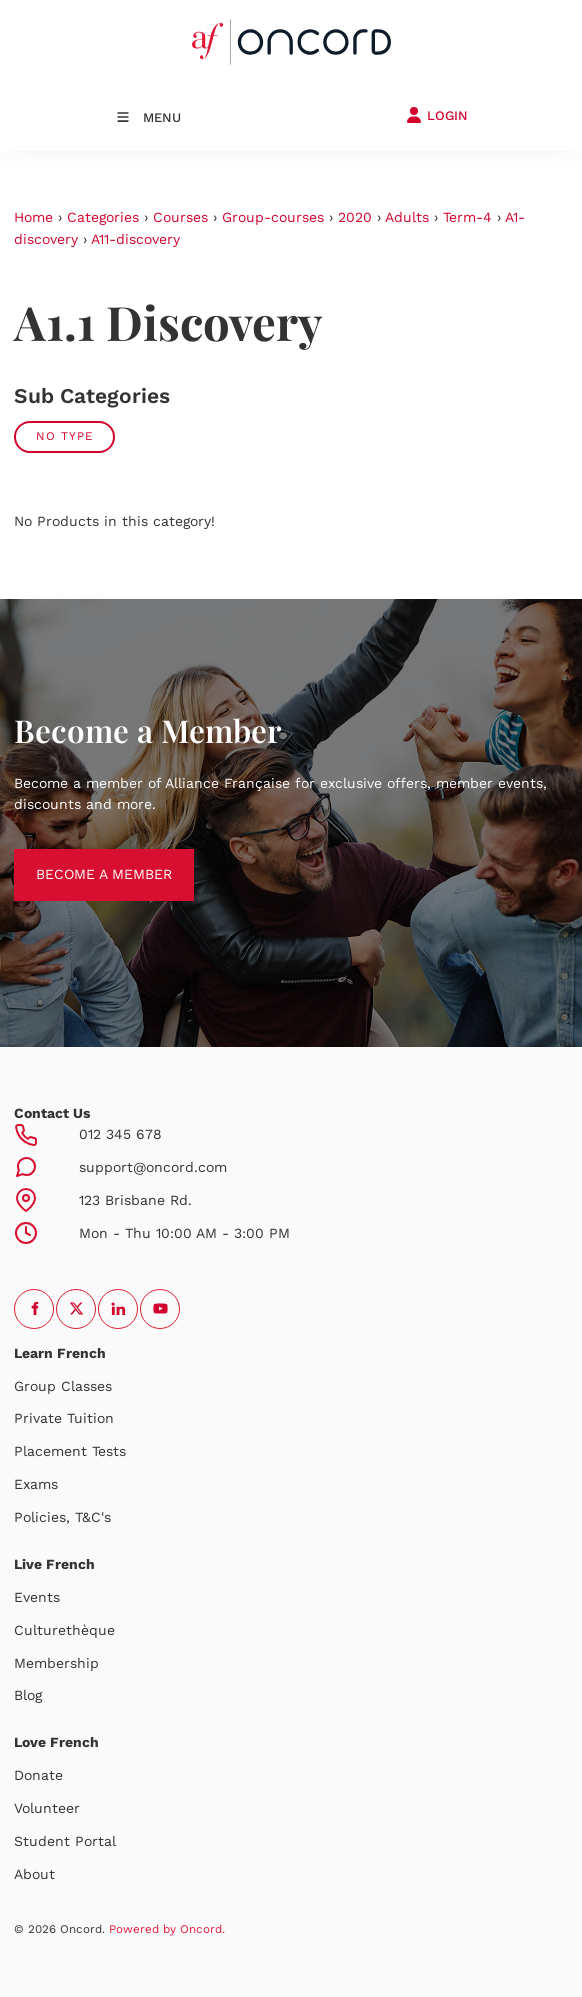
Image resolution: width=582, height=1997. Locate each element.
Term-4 (467, 217)
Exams (36, 1484)
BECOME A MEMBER (82, 859)
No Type (64, 436)
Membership (56, 1663)
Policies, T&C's (62, 1517)
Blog (28, 1695)
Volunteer (47, 1808)
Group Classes (63, 1386)
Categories (103, 217)
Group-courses (273, 217)
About (34, 1874)
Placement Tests (70, 1451)
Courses (180, 217)
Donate (38, 1775)
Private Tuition (64, 1418)
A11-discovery (135, 239)
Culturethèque (64, 1630)
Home (33, 217)
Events (37, 1597)
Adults (407, 217)
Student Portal (65, 1841)
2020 (355, 217)
